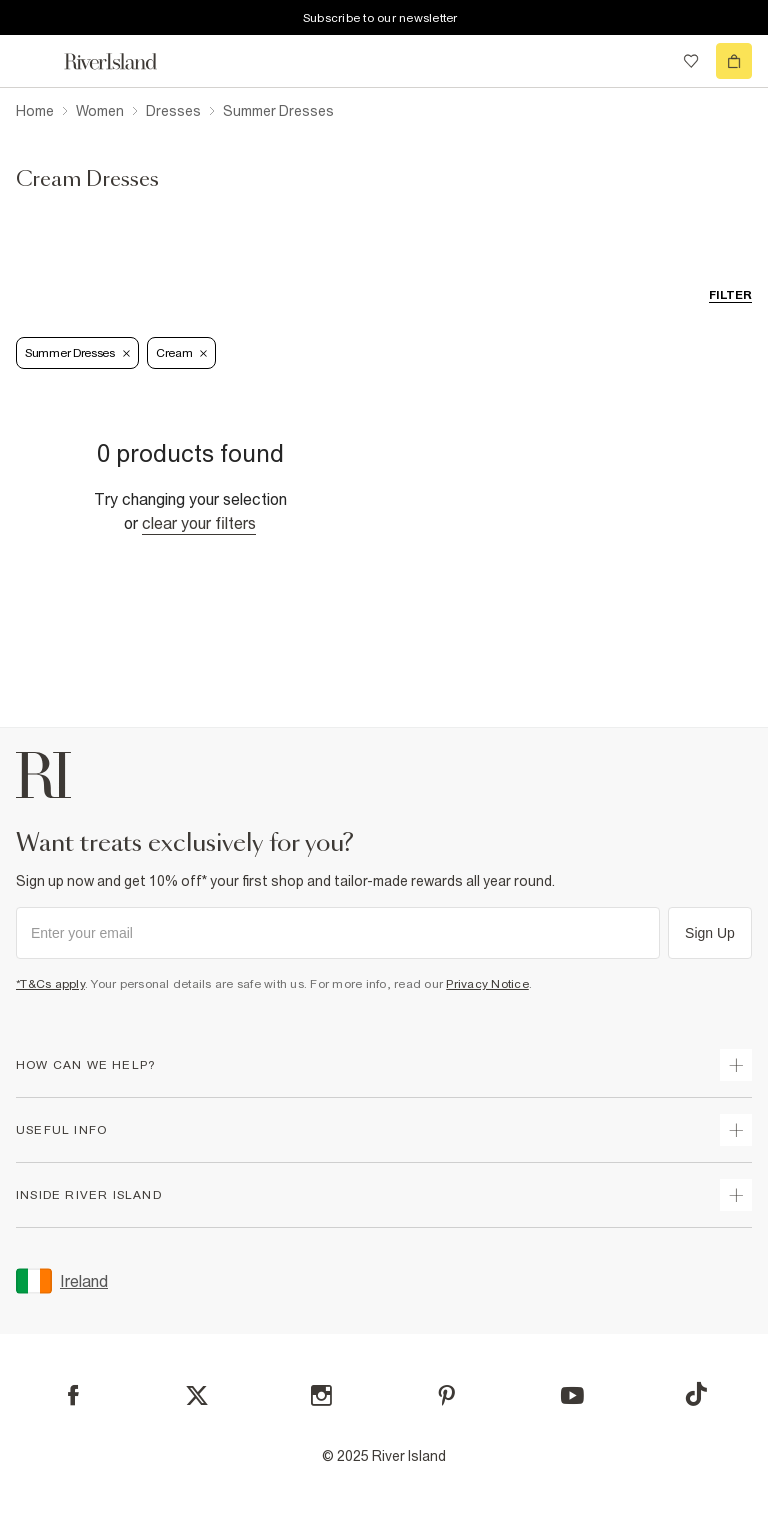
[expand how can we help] (736, 1065)
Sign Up (710, 933)
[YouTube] (572, 1395)
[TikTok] (696, 1394)
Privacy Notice (487, 984)
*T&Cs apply (50, 984)
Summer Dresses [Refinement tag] (77, 353)
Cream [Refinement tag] (182, 353)
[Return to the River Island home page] (124, 61)
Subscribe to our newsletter (380, 18)
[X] (197, 1396)
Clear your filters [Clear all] (199, 523)
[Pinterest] (446, 1395)
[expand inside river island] (736, 1195)
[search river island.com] (650, 61)
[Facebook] (73, 1395)
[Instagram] (321, 1395)
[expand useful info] (736, 1130)
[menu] (34, 61)
